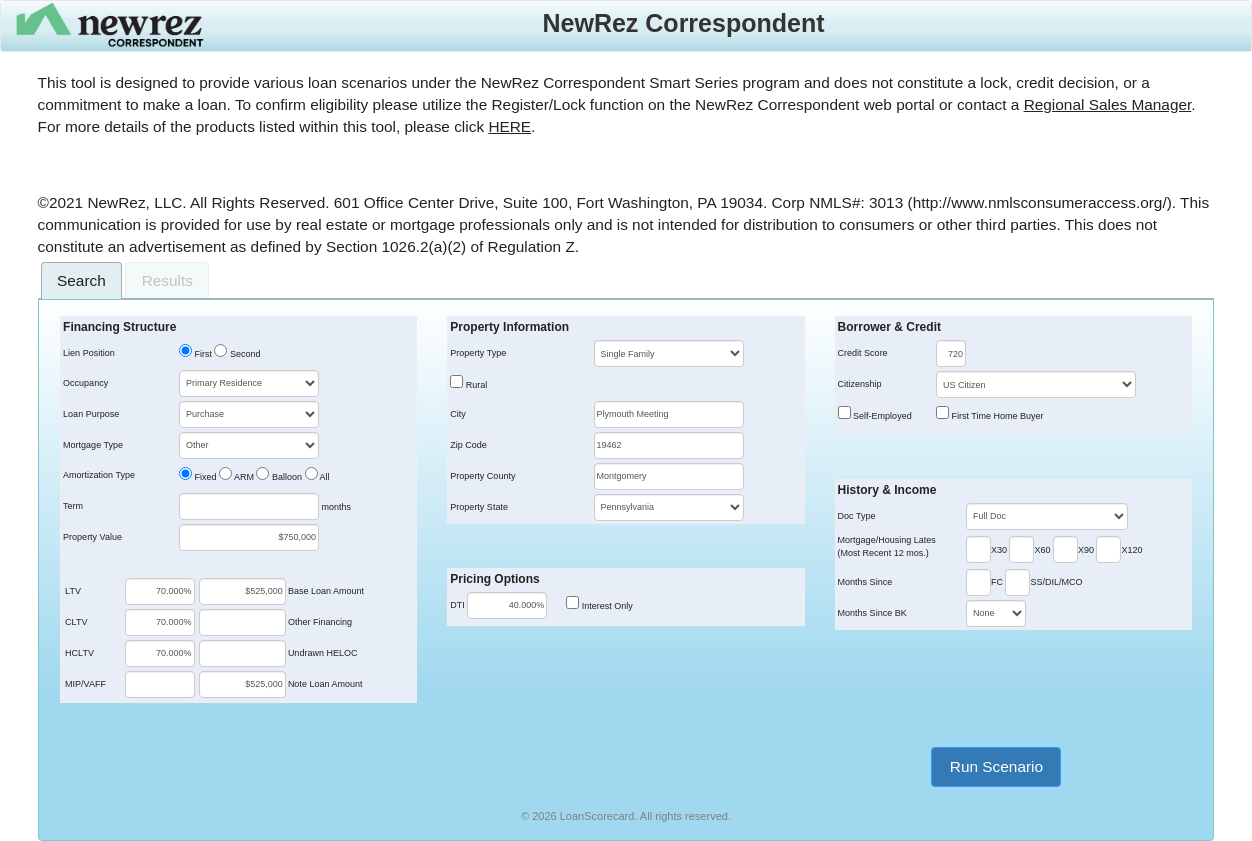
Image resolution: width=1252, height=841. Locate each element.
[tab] (82, 280)
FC (997, 582)
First (202, 354)
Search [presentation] (81, 280)
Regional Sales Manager (1108, 104)
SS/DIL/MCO (1056, 582)
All (324, 477)
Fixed (204, 477)
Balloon (285, 477)
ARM (243, 477)
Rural (475, 385)
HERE (509, 126)
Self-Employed (881, 416)
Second (243, 354)
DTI (458, 605)
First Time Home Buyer (996, 416)
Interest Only (606, 606)
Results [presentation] (167, 280)
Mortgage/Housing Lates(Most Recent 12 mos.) (887, 546)
